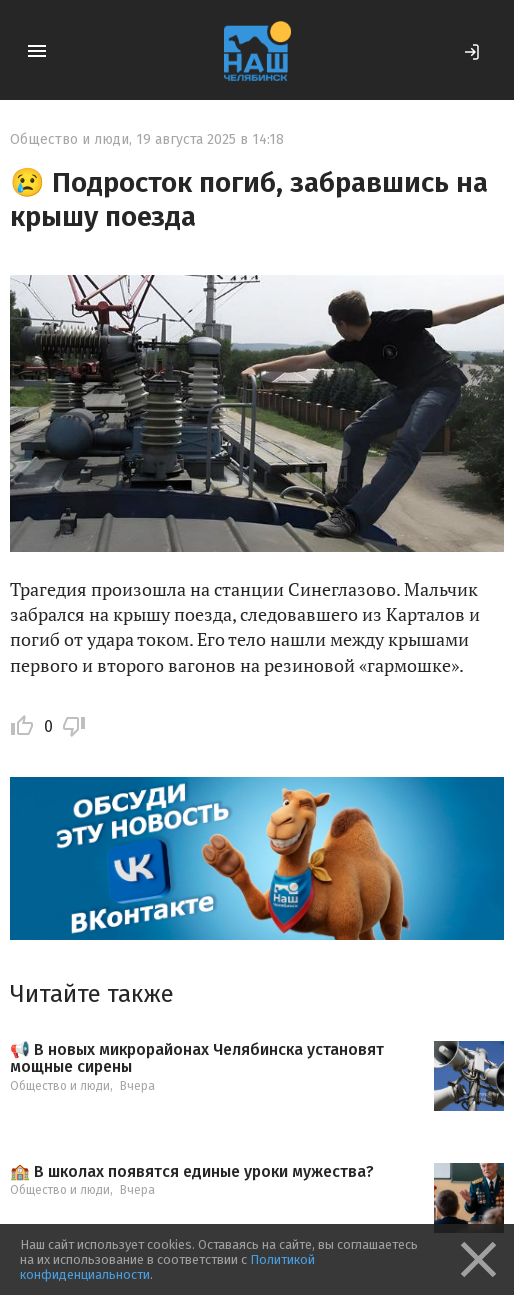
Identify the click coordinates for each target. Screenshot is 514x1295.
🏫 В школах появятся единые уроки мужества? (192, 1172)
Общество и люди (69, 139)
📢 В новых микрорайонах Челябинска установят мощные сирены (197, 1058)
